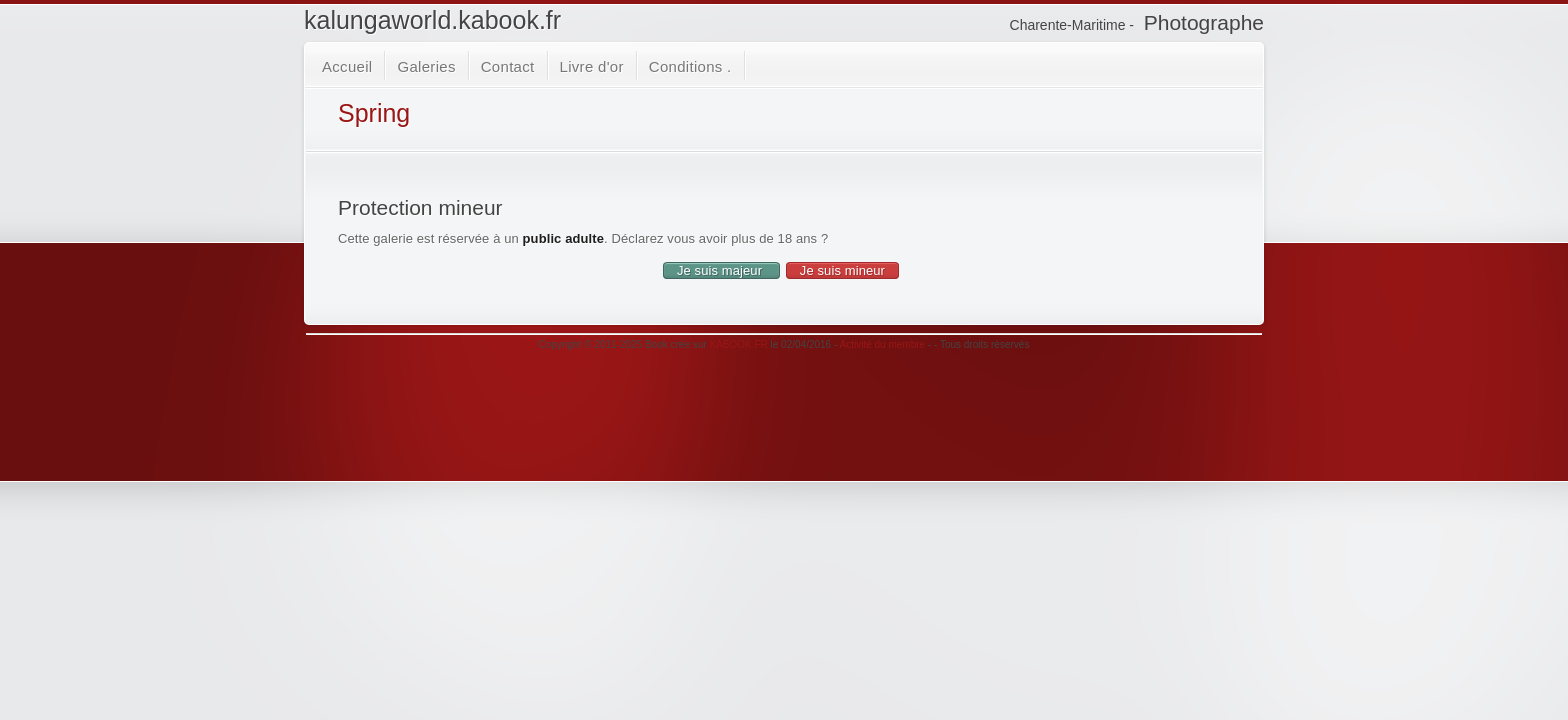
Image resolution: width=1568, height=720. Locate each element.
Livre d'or (592, 66)
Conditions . (690, 66)
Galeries (426, 66)
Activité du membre (883, 344)
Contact (508, 66)
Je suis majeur (721, 270)
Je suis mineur (842, 270)
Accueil (347, 66)
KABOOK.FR (738, 344)
